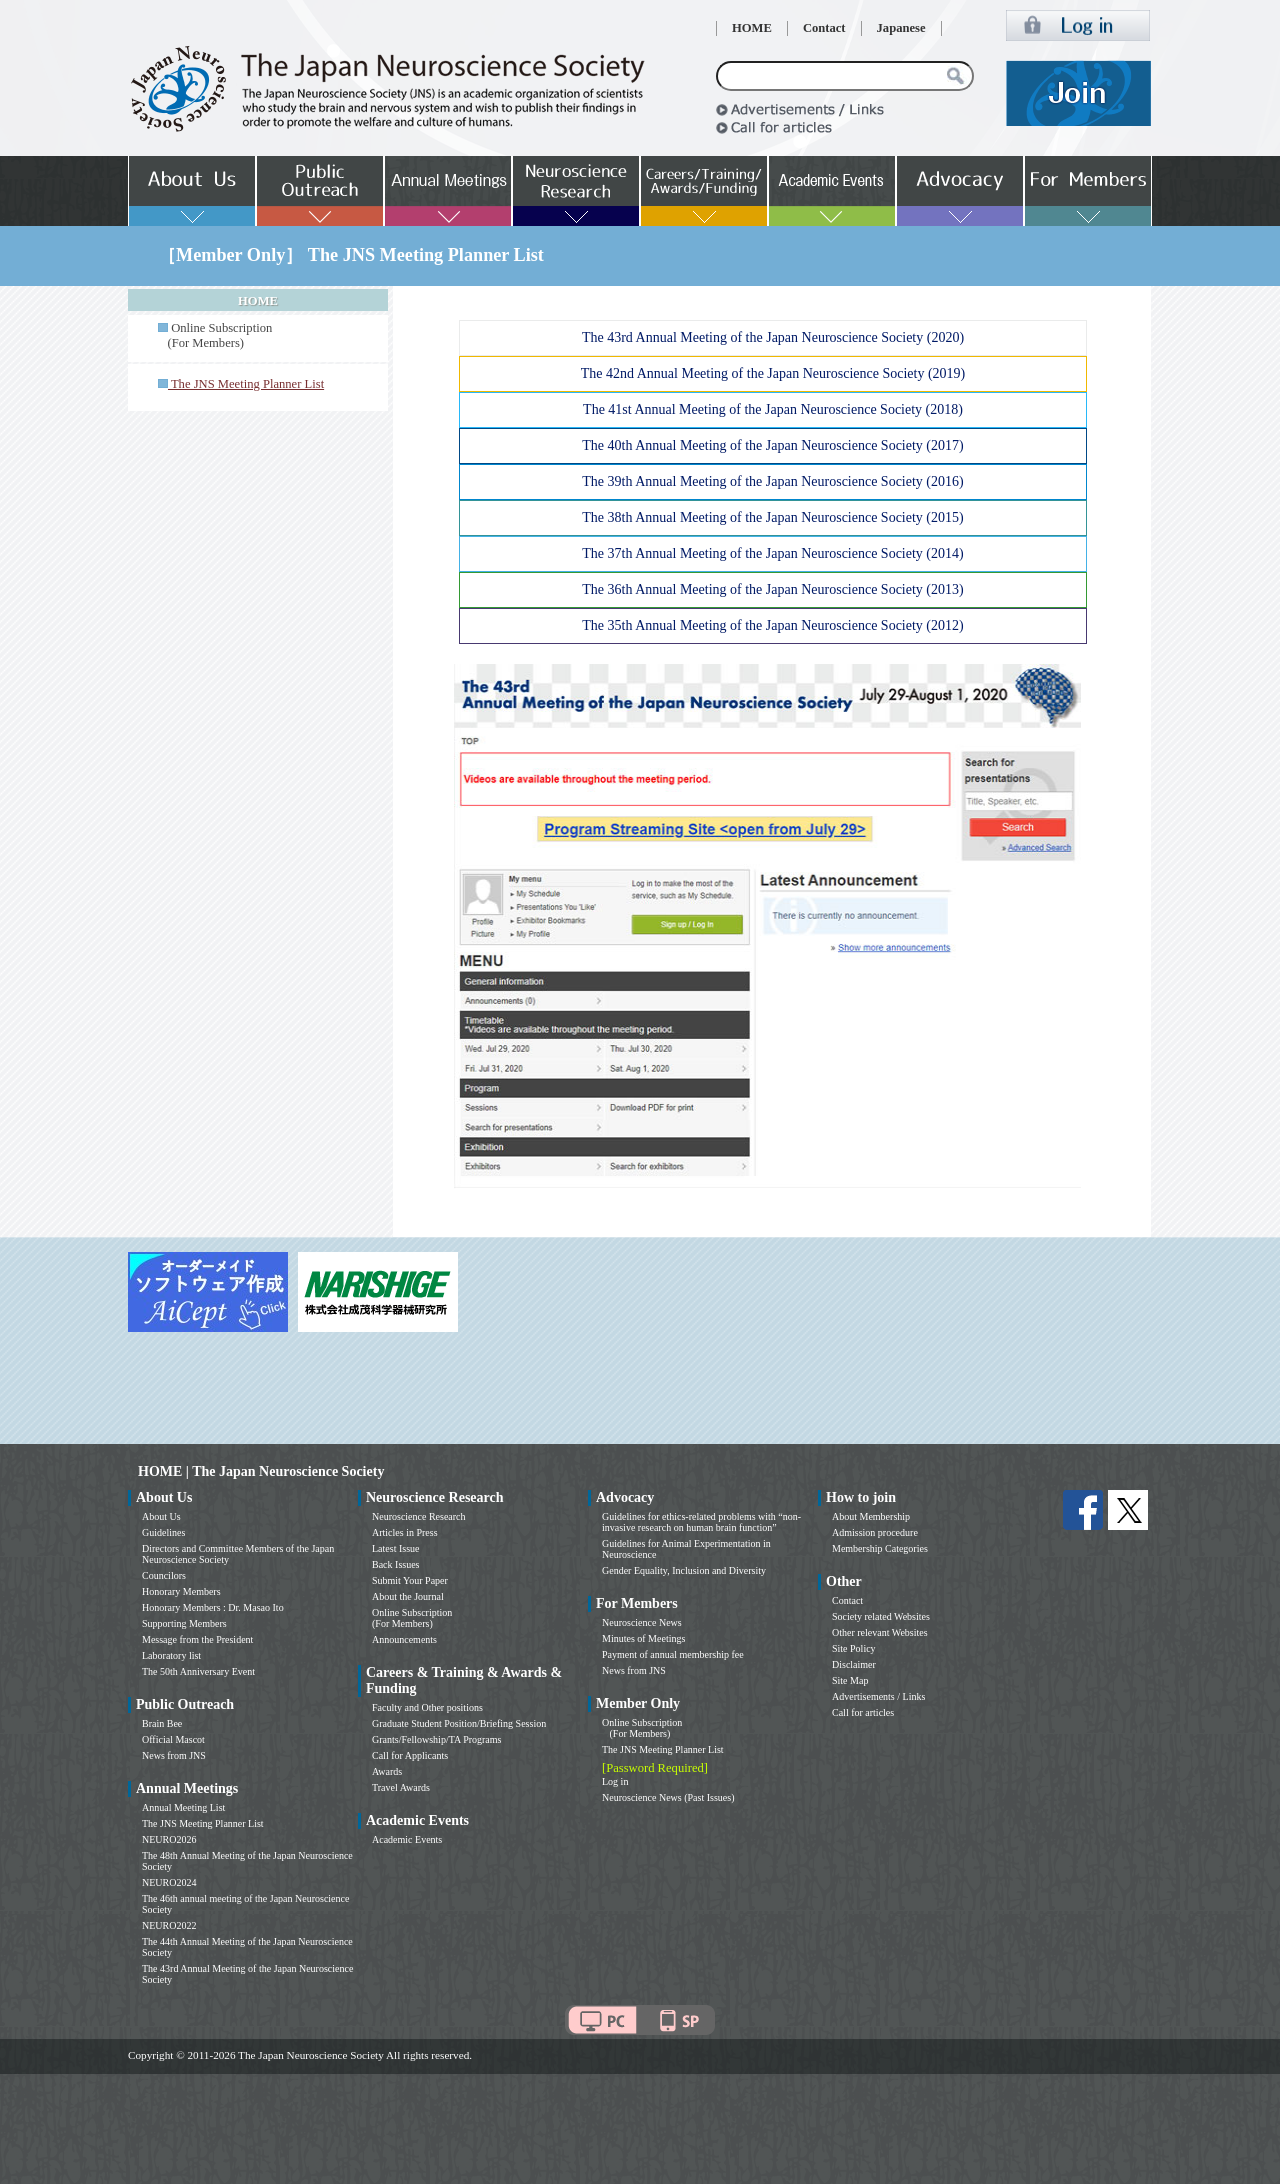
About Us (161, 1516)
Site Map (850, 1680)
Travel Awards (401, 1787)
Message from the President (197, 1639)
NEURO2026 (169, 1839)
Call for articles (863, 1712)
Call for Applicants (410, 1755)
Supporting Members (184, 1623)
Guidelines (163, 1532)
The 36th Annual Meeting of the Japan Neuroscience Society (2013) (772, 589)
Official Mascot (173, 1739)
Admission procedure (875, 1532)
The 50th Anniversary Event (198, 1671)
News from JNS (174, 1755)
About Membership (871, 1516)
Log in (615, 1781)
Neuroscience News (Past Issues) (668, 1797)
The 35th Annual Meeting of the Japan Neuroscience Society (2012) (772, 625)
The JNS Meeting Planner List (203, 1823)
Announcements (404, 1639)
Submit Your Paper (410, 1580)
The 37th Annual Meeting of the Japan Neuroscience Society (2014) (772, 553)
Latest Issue (396, 1548)
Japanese (901, 28)
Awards (387, 1771)
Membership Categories (880, 1548)
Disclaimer (854, 1664)
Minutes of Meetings (643, 1638)
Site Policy (854, 1648)
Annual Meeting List (183, 1807)
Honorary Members (181, 1591)
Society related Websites (881, 1616)
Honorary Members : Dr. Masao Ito (213, 1607)
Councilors (164, 1575)
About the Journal (408, 1596)
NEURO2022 (169, 1925)
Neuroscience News (642, 1622)
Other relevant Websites (880, 1632)
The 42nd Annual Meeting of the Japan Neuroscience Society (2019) (773, 373)
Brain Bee (162, 1723)
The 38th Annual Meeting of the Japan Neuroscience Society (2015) (772, 517)
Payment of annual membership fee (673, 1654)
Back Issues (396, 1564)
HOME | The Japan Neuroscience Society (261, 1471)
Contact (824, 28)
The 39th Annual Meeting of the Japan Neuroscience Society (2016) (772, 481)
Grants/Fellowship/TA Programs (436, 1739)
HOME (752, 28)
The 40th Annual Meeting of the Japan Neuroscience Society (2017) (772, 445)
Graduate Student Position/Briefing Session (459, 1723)
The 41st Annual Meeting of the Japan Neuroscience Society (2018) (773, 409)
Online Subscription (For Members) (215, 335)
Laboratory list (171, 1655)
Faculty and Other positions (427, 1707)
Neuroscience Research (419, 1516)
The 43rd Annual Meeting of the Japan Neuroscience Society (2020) (773, 337)
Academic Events (407, 1839)
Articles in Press (405, 1532)
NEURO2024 (169, 1882)
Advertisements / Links (878, 1696)
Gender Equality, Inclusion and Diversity (684, 1570)
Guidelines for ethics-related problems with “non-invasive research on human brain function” (701, 1522)
